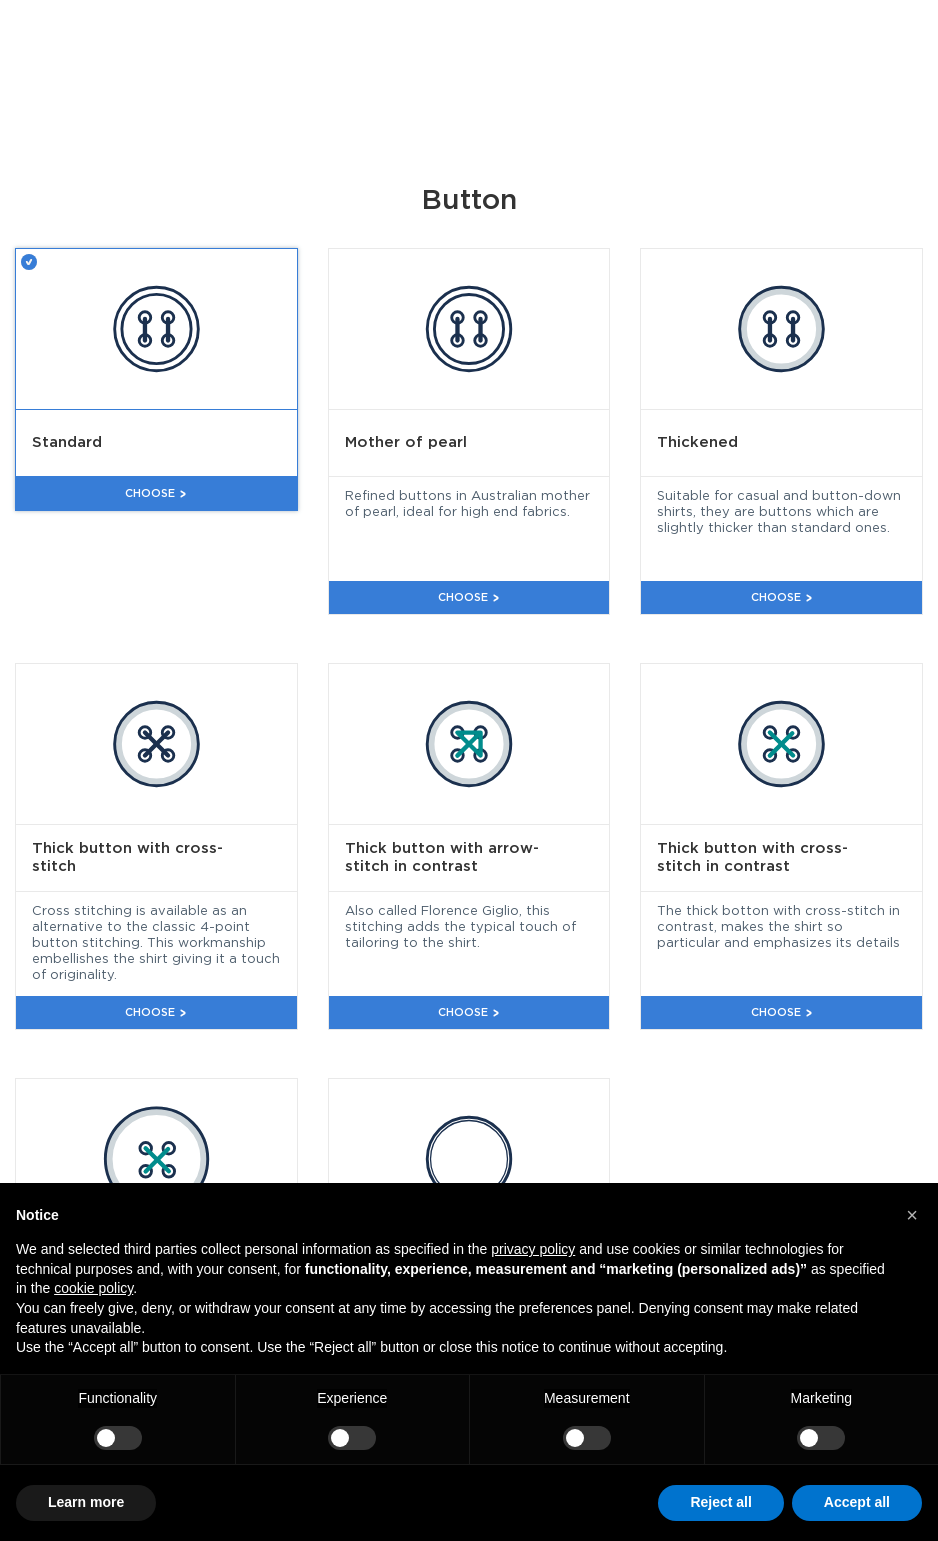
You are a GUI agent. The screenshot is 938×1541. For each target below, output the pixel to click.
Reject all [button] (720, 1502)
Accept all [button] (857, 1502)
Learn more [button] (86, 1502)
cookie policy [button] (93, 1288)
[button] (912, 1215)
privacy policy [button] (533, 1249)
